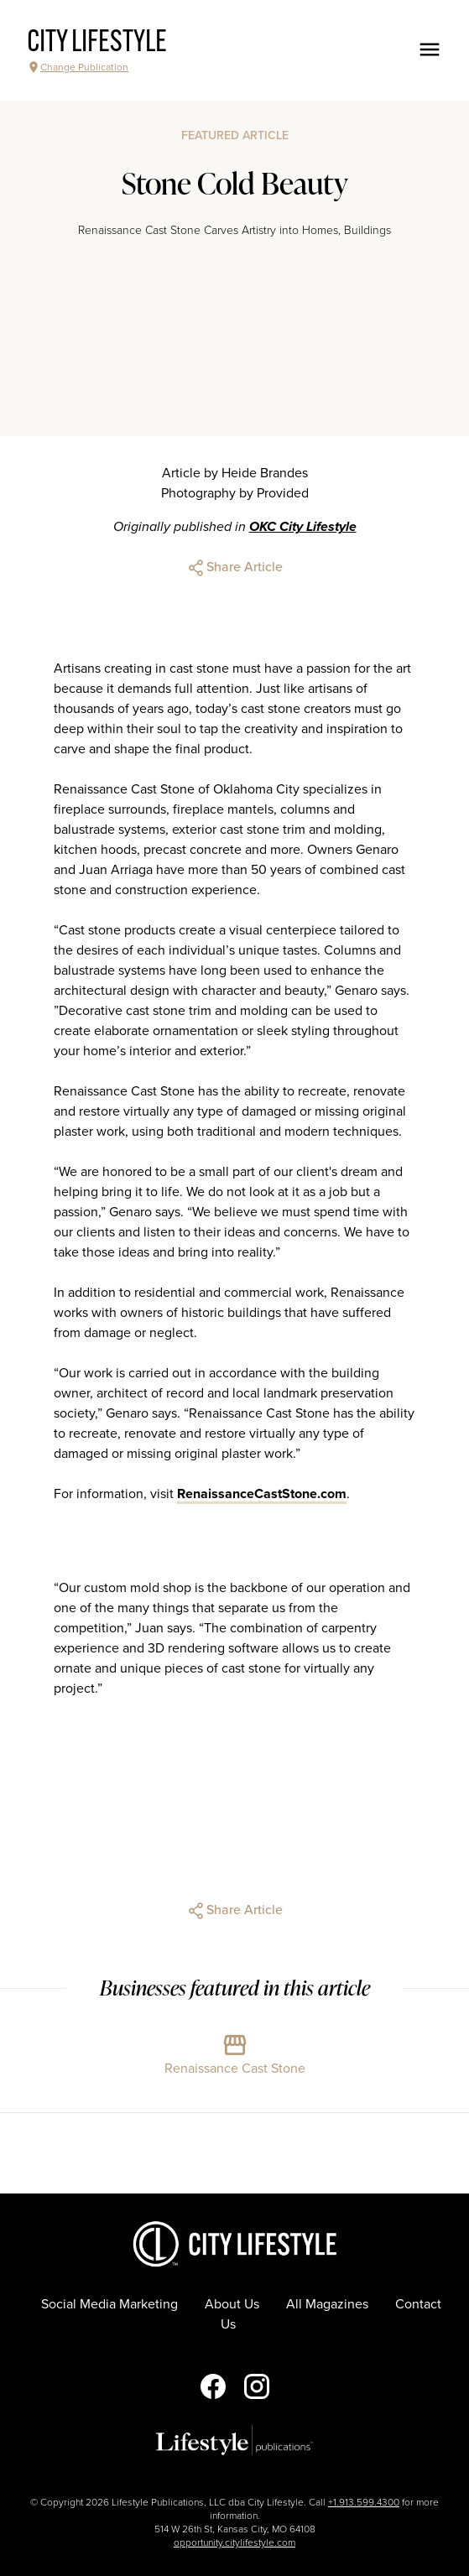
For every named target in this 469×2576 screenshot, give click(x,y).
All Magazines (327, 2304)
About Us (232, 2304)
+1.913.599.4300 (363, 2502)
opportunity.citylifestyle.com (234, 2542)
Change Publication (77, 67)
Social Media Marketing (109, 2304)
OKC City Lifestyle (303, 526)
